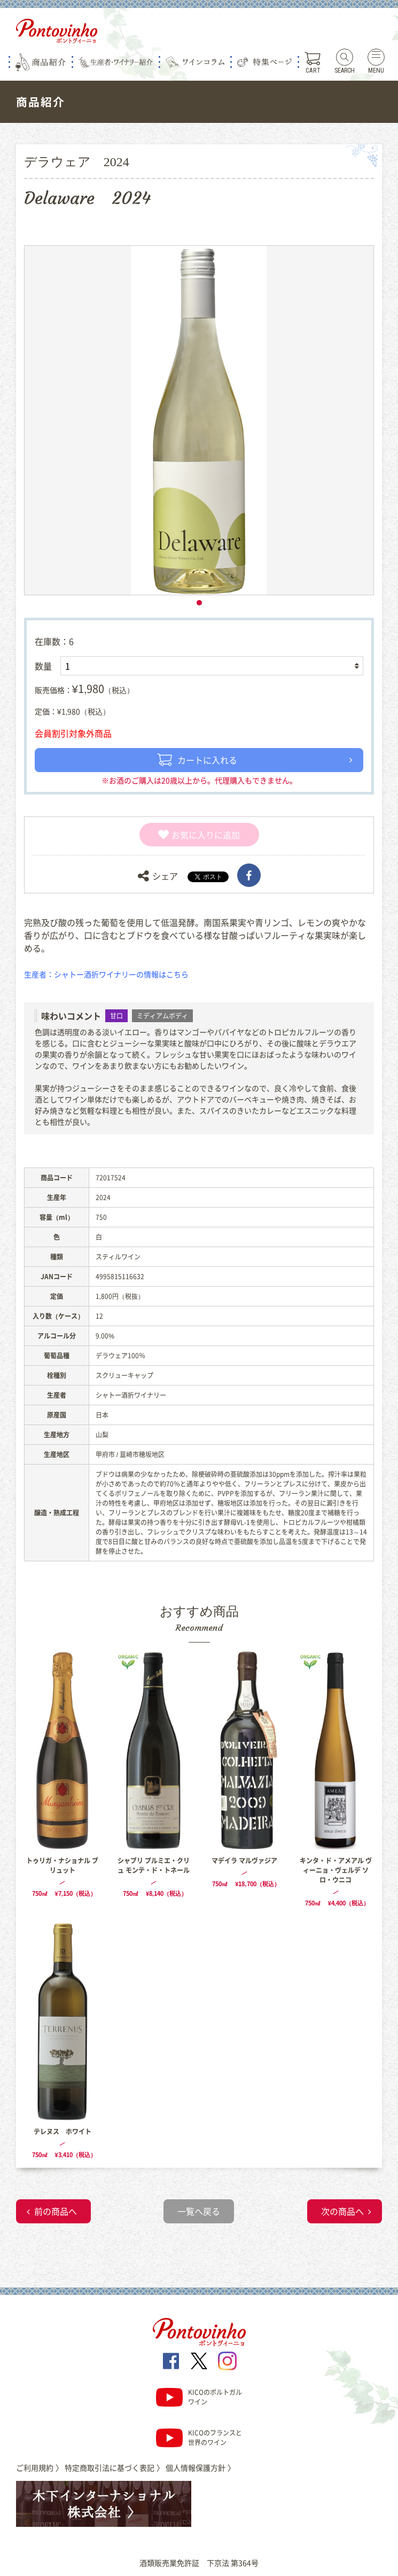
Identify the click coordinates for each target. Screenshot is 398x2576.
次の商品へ (342, 2211)
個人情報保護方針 (200, 2467)
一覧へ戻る (198, 2211)
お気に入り (186, 834)
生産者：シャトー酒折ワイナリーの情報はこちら (106, 974)
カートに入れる (197, 759)
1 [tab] (199, 602)
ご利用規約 (39, 2467)
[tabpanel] (199, 420)
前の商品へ (55, 2211)
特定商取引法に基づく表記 (114, 2467)
